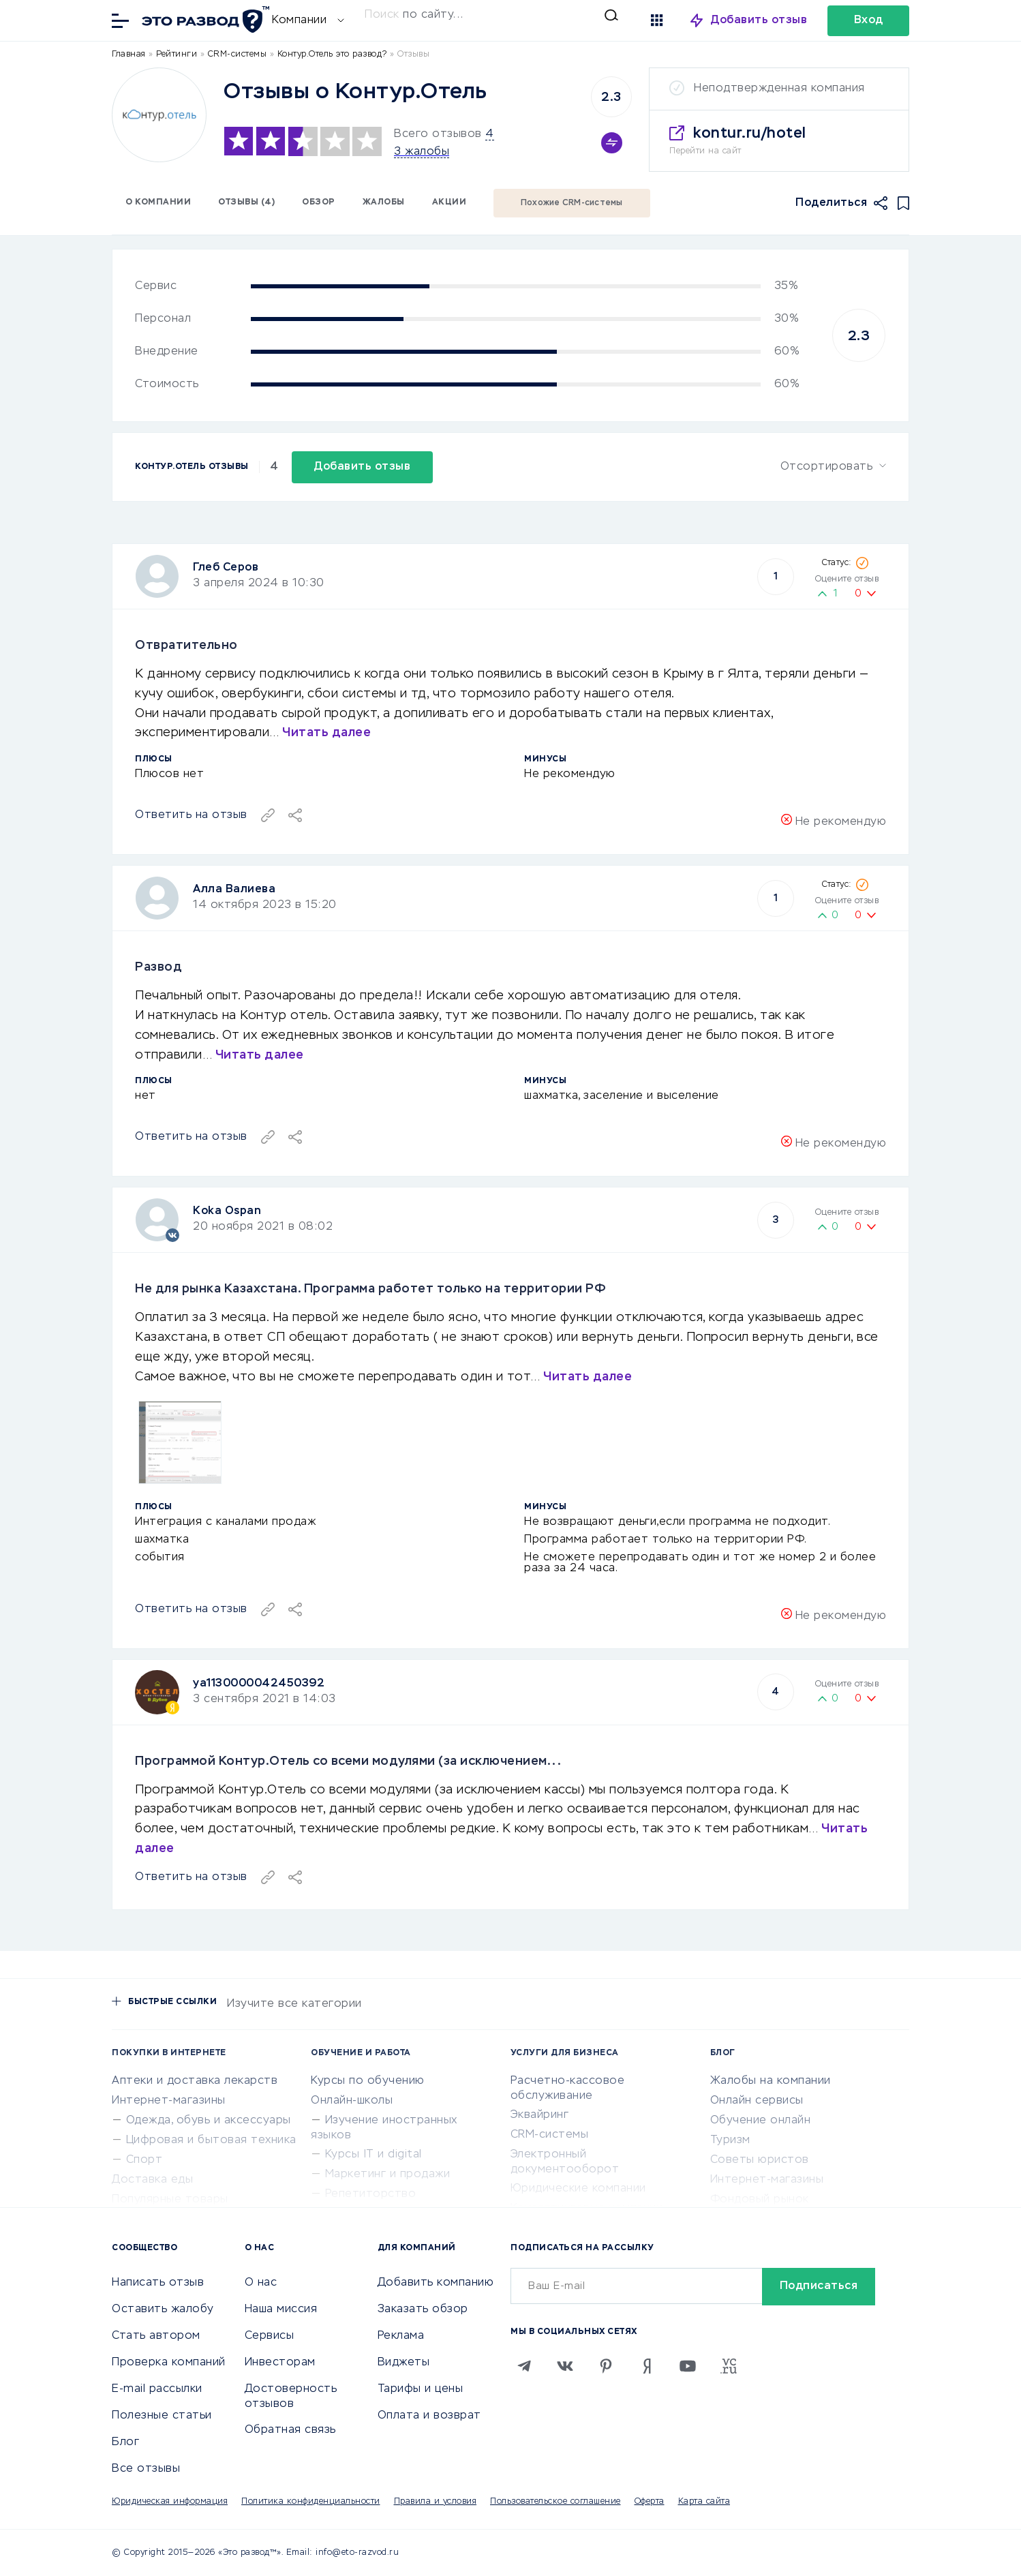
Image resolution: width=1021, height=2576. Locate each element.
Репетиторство (370, 2194)
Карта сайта (704, 2502)
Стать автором (156, 2336)
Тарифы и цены (420, 2389)
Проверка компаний (169, 2362)
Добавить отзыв (759, 20)
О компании (158, 202)
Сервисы (269, 2336)
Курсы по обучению (368, 2081)
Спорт (144, 2160)
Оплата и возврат (429, 2415)
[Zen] (646, 2366)
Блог (125, 2442)
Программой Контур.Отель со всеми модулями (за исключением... (348, 1761)
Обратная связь (290, 2430)
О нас (261, 2282)
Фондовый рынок (759, 2199)
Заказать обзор (423, 2309)
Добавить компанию (436, 2282)
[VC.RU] (728, 2366)
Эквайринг (539, 2115)
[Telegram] (524, 2366)
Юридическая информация (170, 2502)
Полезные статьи (162, 2415)
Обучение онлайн (760, 2120)
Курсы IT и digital (373, 2154)
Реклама (401, 2336)
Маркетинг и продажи (388, 2174)
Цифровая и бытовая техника (211, 2140)
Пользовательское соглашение (555, 2502)
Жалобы (384, 202)
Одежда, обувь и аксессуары (208, 2120)
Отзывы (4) (246, 202)
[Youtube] (687, 2366)
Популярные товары (170, 2199)
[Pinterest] (606, 2366)
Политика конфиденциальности (310, 2502)
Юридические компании (578, 2188)
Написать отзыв (158, 2282)
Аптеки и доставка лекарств (194, 2081)
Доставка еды (152, 2180)
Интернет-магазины (169, 2100)
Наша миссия (281, 2309)
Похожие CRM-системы (572, 203)
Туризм (730, 2140)
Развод (158, 967)
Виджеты (404, 2362)
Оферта (650, 2502)
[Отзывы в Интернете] (204, 19)
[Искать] (491, 15)
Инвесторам (280, 2362)
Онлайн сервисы (757, 2100)
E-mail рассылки (157, 2389)
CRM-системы (549, 2135)
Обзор (318, 202)
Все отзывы (146, 2469)
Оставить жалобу (163, 2309)
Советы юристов (759, 2160)
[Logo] (159, 114)
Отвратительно (186, 645)
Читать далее (326, 733)
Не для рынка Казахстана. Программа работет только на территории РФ (370, 1289)
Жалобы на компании (770, 2081)
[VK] (565, 2366)
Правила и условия (435, 2502)
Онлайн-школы (352, 2100)
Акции (449, 202)
